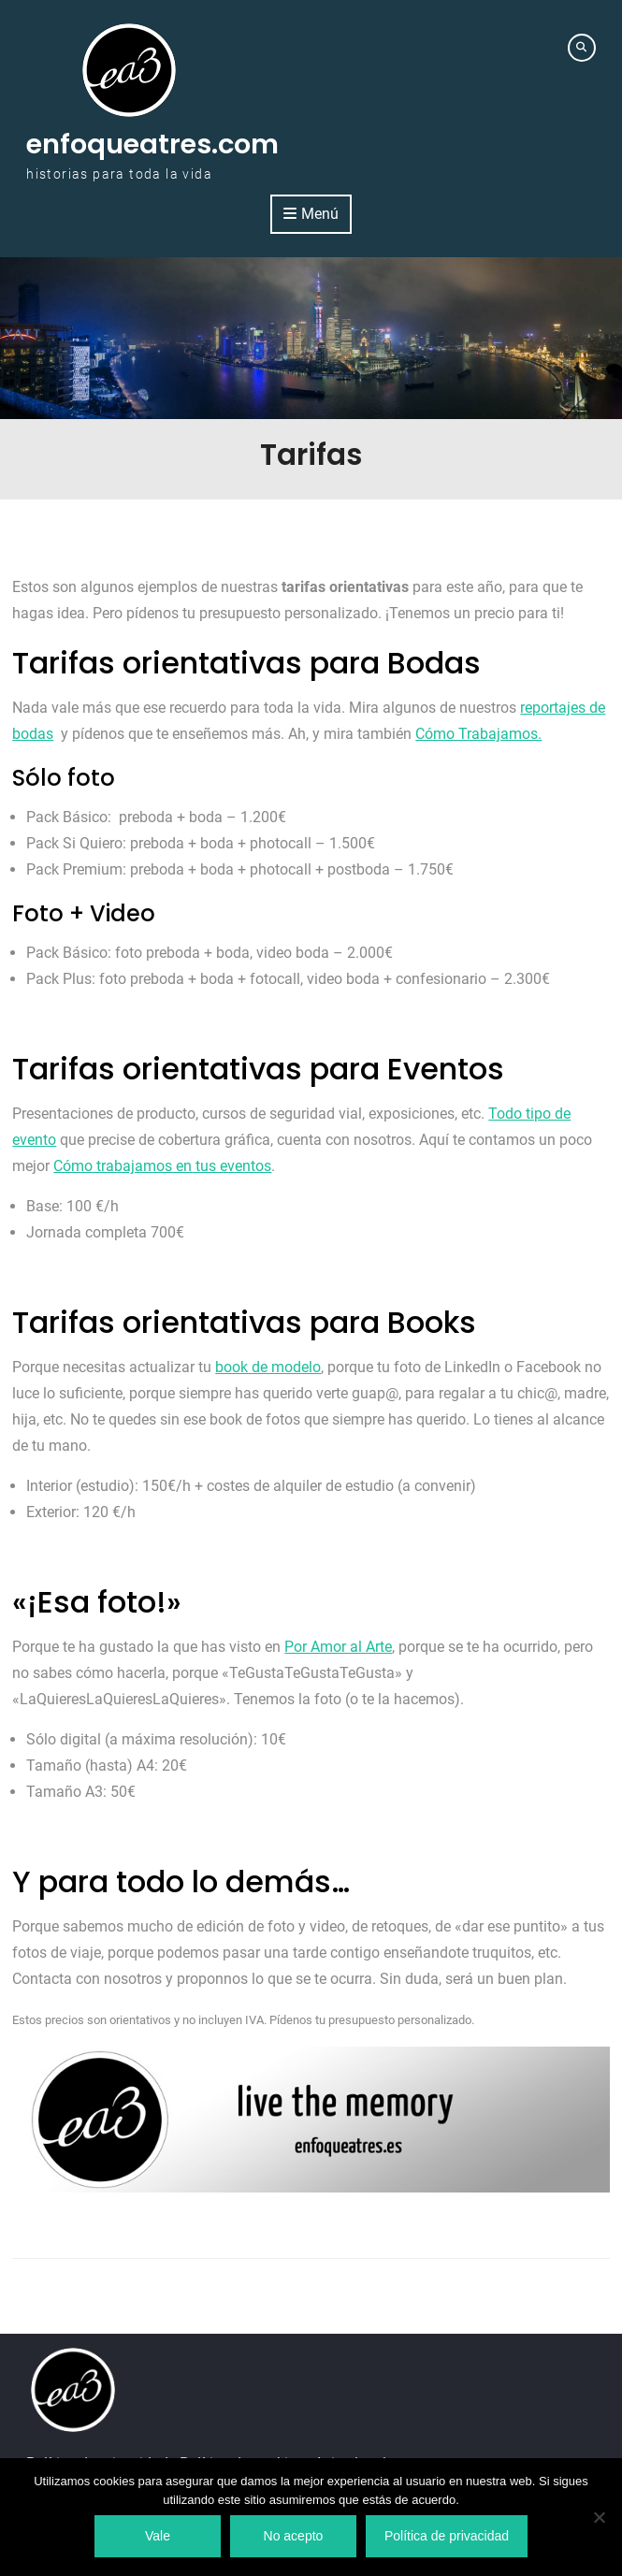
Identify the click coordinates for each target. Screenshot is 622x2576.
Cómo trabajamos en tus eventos (162, 1166)
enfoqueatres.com (152, 144)
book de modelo (268, 1367)
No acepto (294, 2535)
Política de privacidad (446, 2535)
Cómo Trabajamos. (478, 734)
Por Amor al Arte (338, 1647)
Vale (157, 2535)
